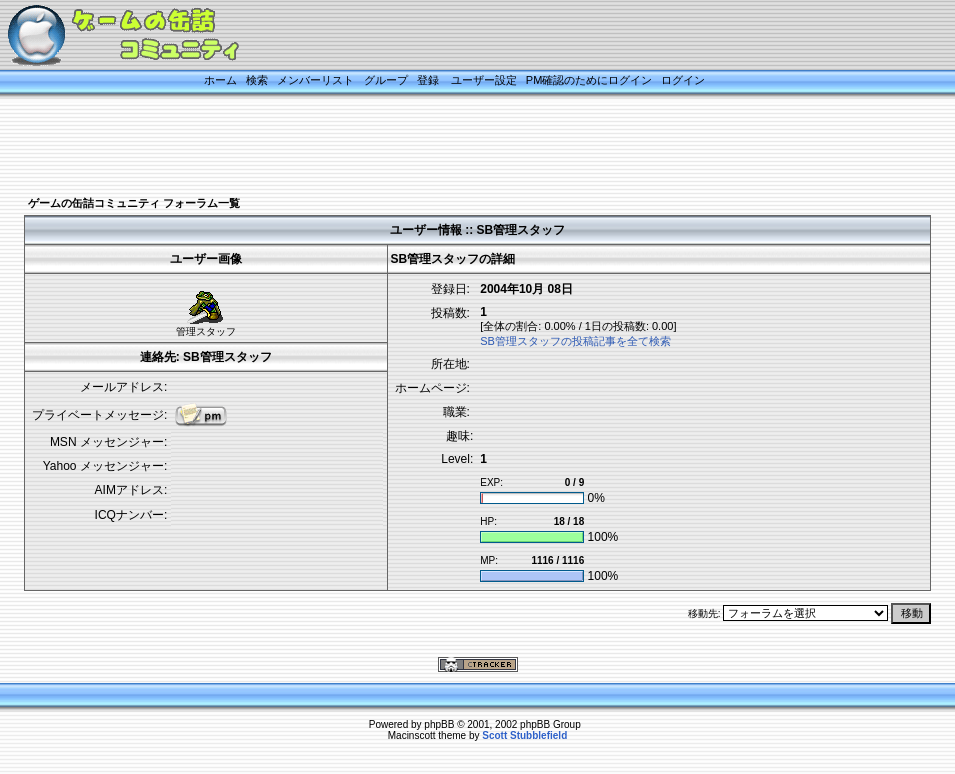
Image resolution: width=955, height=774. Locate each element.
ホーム (220, 80)
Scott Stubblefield (524, 735)
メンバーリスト (315, 80)
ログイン (683, 80)
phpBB (439, 724)
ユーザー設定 (484, 80)
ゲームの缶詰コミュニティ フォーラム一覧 (134, 203)
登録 (428, 80)
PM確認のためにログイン (589, 80)
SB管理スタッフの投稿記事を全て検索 (575, 341)
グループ (386, 80)
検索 (257, 80)
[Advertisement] (453, 147)
